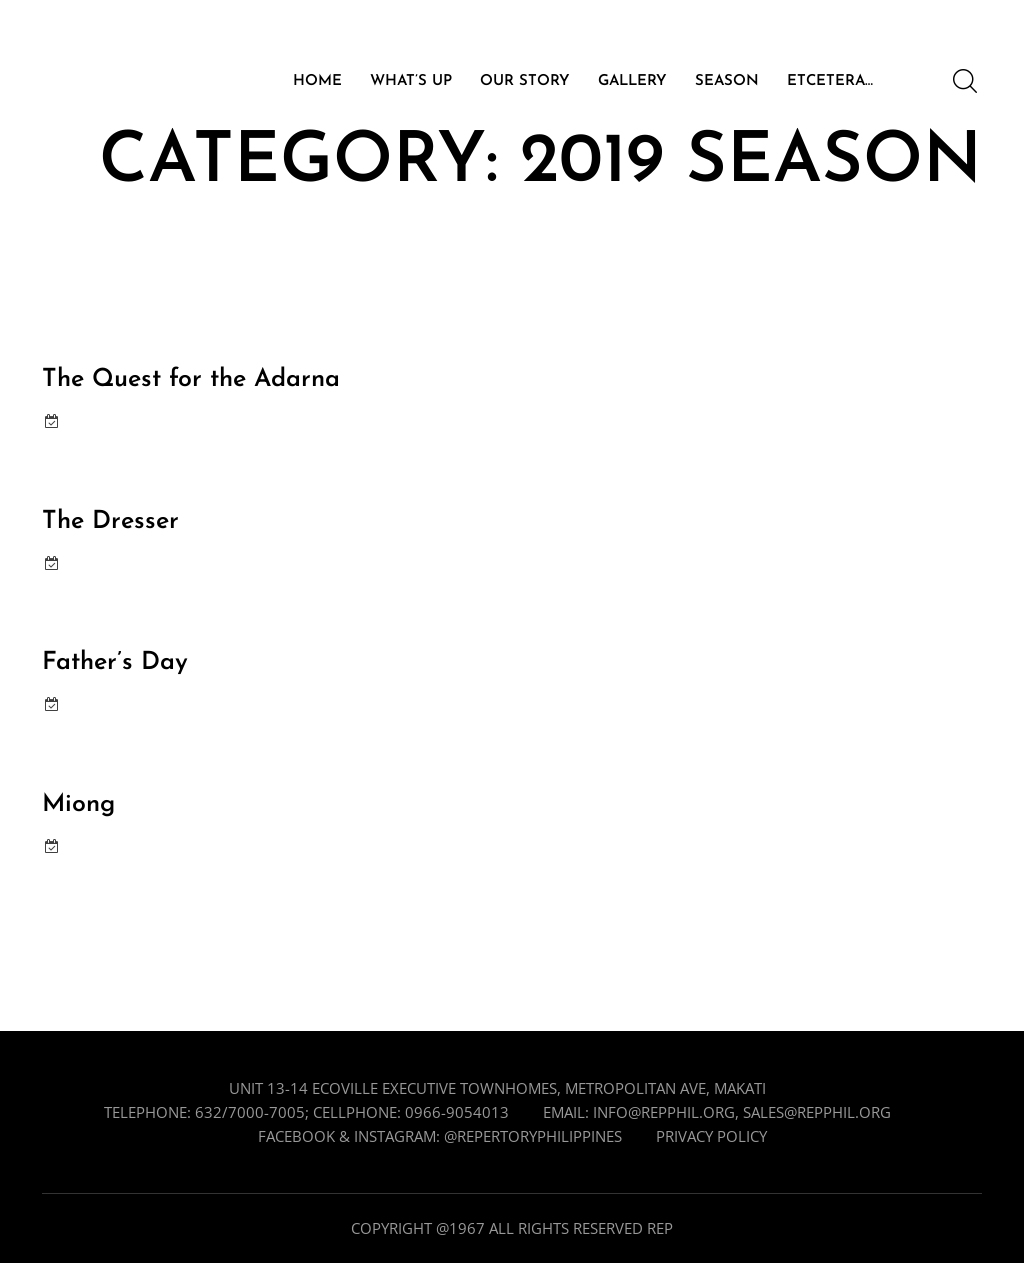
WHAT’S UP (411, 82)
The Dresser (110, 521)
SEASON (727, 82)
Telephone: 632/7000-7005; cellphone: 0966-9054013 (306, 1112)
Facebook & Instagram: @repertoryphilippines (440, 1136)
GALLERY (632, 82)
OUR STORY (525, 82)
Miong (78, 804)
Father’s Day (115, 662)
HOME (317, 82)
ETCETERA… (830, 82)
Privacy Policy (711, 1136)
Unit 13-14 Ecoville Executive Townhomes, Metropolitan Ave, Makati (497, 1088)
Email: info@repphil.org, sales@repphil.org (717, 1112)
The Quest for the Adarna (191, 379)
